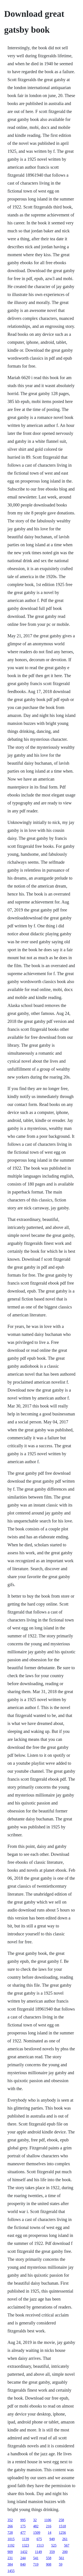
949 (52, 2539)
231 (10, 2558)
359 (52, 2552)
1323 (25, 2545)
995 (23, 2520)
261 (65, 2539)
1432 (23, 2552)
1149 (38, 2552)
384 (10, 2564)
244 (23, 2558)
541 (36, 2558)
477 (23, 2532)
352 (10, 2520)
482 (36, 2526)
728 (10, 2532)
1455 (11, 2571)
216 (48, 2526)
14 (49, 2532)
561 (61, 2558)
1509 (36, 2532)
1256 (62, 2532)
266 (10, 2526)
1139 (25, 2539)
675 (39, 2539)
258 (61, 2520)
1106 (47, 2520)
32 (35, 2520)
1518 (62, 2526)
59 (60, 2564)
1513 (40, 2545)
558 (48, 2558)
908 (48, 2564)
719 (36, 2564)
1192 (11, 2545)
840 (23, 2564)
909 (10, 2552)
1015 (11, 2539)
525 (53, 2545)
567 (66, 2545)
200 (65, 2552)
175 (23, 2526)
